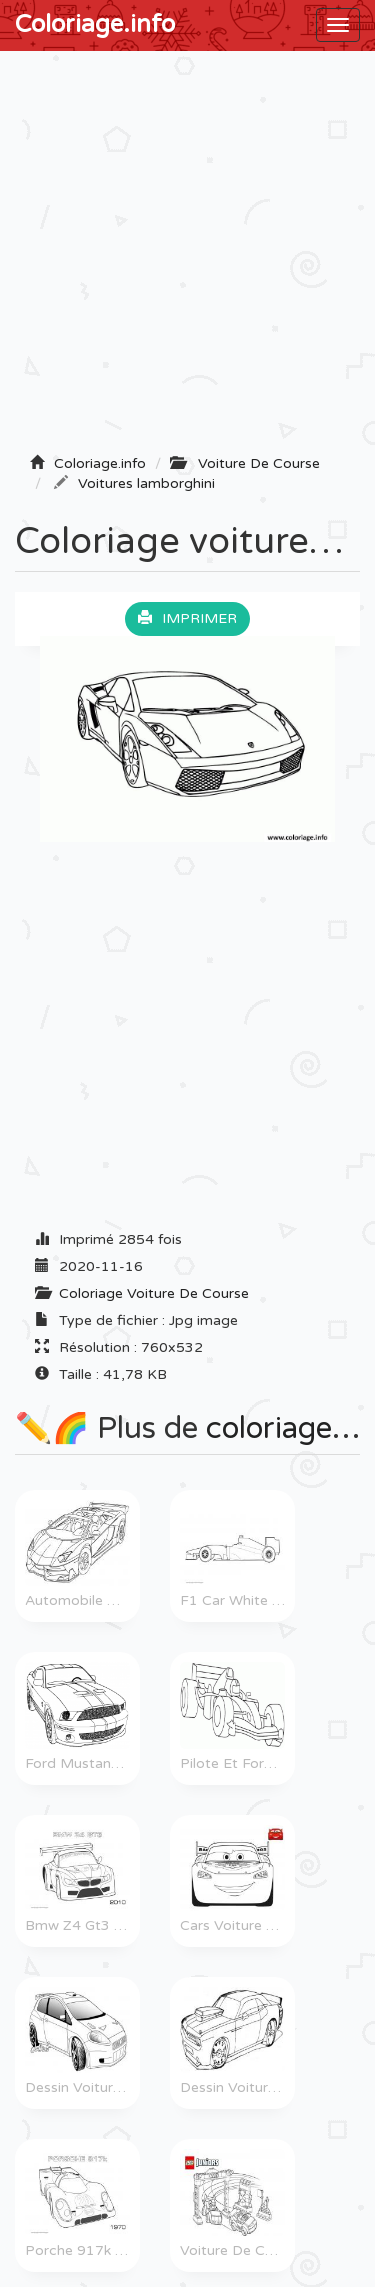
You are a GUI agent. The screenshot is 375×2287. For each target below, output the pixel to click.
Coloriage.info (95, 24)
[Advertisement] (187, 258)
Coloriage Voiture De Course (154, 1293)
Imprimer (187, 618)
